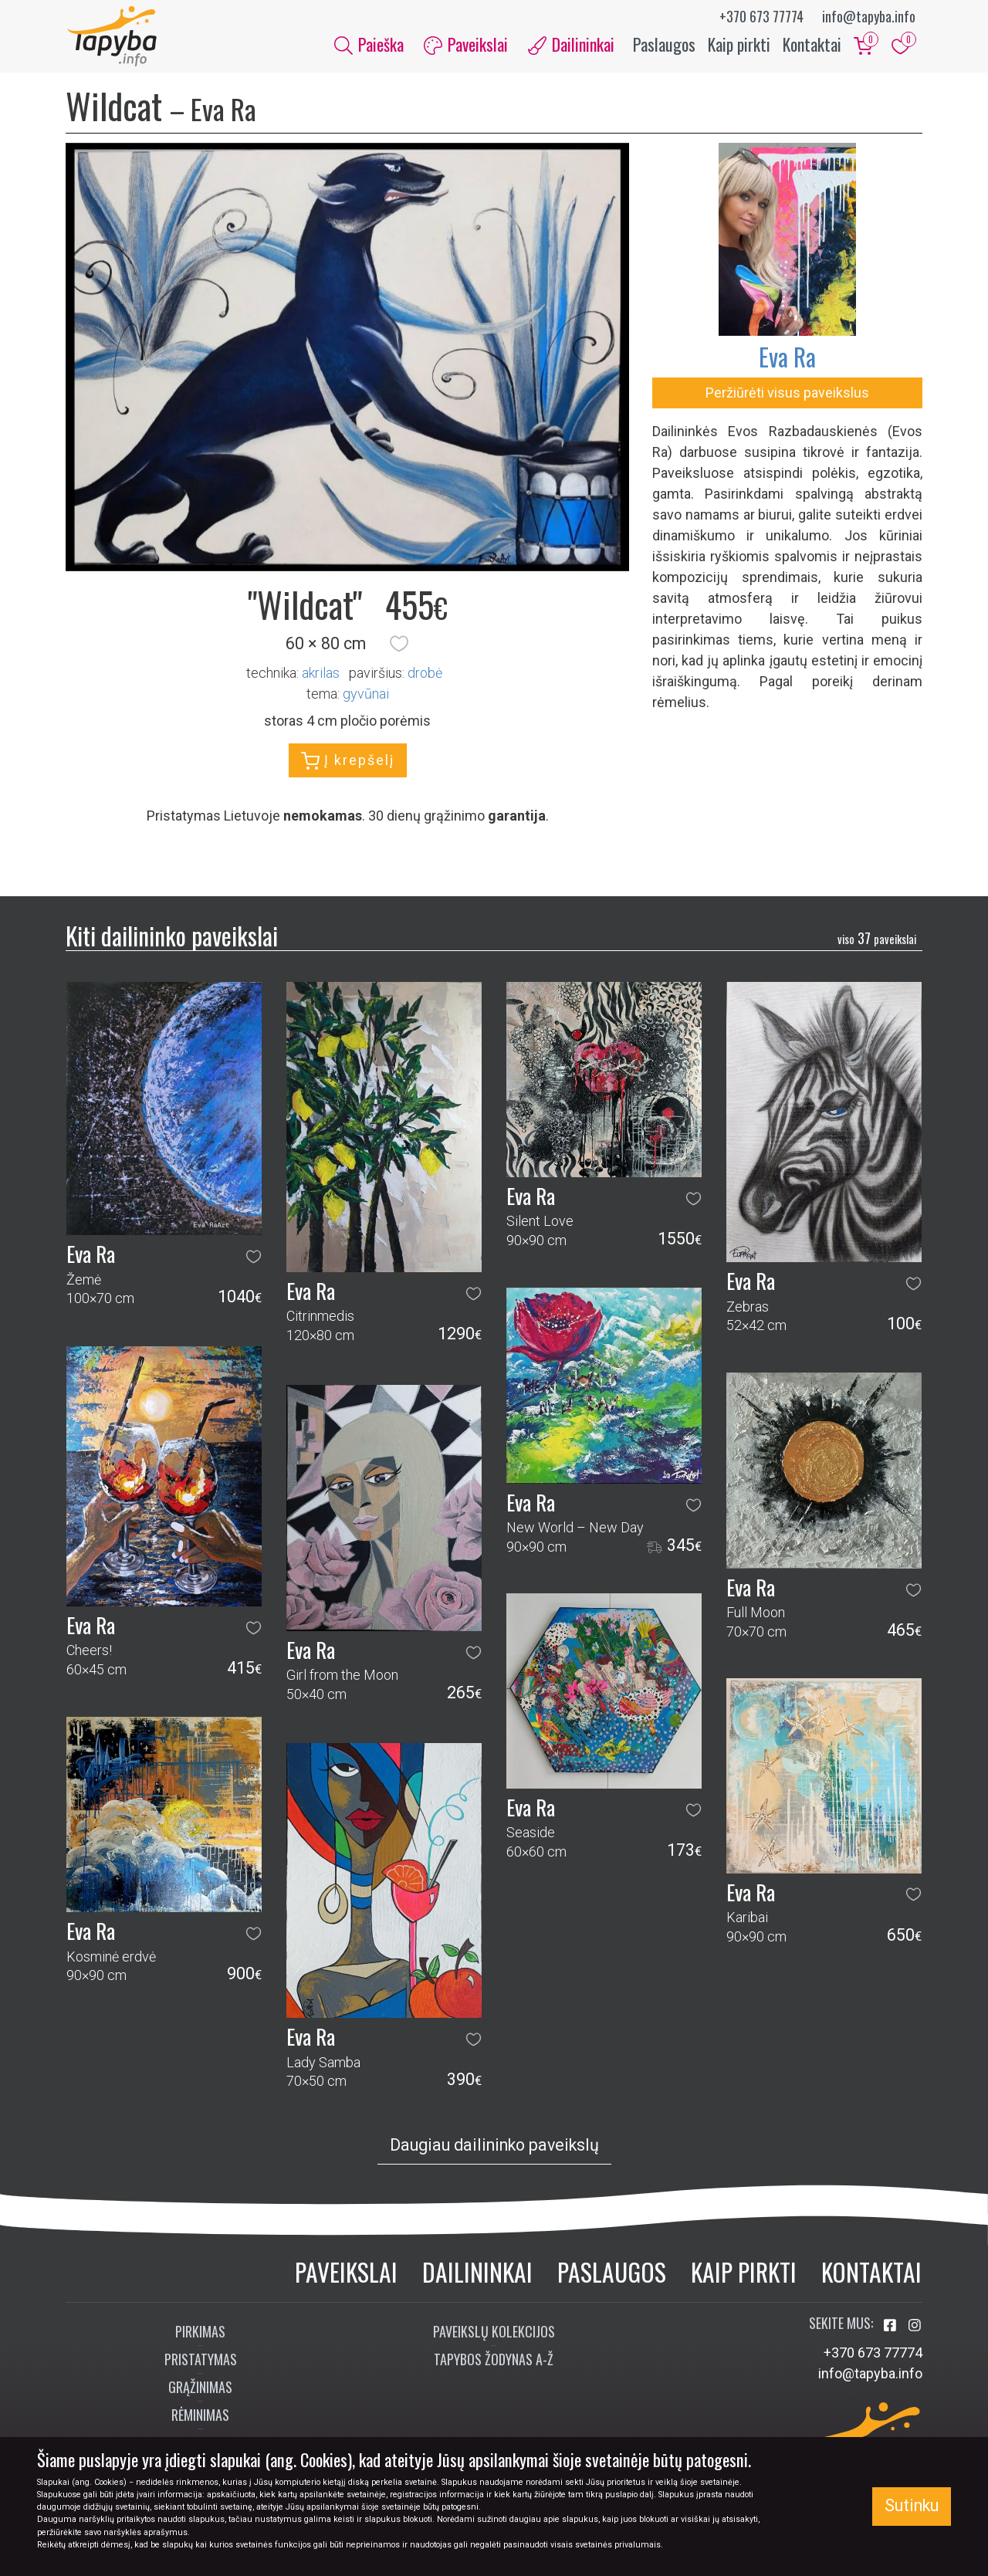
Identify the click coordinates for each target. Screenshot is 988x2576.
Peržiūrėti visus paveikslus (787, 394)
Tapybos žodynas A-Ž (493, 2361)
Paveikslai (346, 2273)
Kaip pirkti (739, 44)
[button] (399, 645)
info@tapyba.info (868, 16)
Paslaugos (664, 44)
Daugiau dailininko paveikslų (494, 2146)
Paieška (369, 44)
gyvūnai (366, 695)
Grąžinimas (200, 2388)
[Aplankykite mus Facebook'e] (891, 2327)
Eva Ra (787, 358)
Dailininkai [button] (571, 44)
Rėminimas (200, 2416)
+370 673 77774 (761, 16)
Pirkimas (200, 2333)
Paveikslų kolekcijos (494, 2333)
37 (876, 939)
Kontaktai (812, 44)
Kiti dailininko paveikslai (172, 937)
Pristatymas (200, 2361)
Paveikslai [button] (466, 44)
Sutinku (912, 2505)
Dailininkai (477, 2273)
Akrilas (321, 674)
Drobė (425, 674)
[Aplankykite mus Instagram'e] (914, 2327)
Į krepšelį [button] (347, 762)
